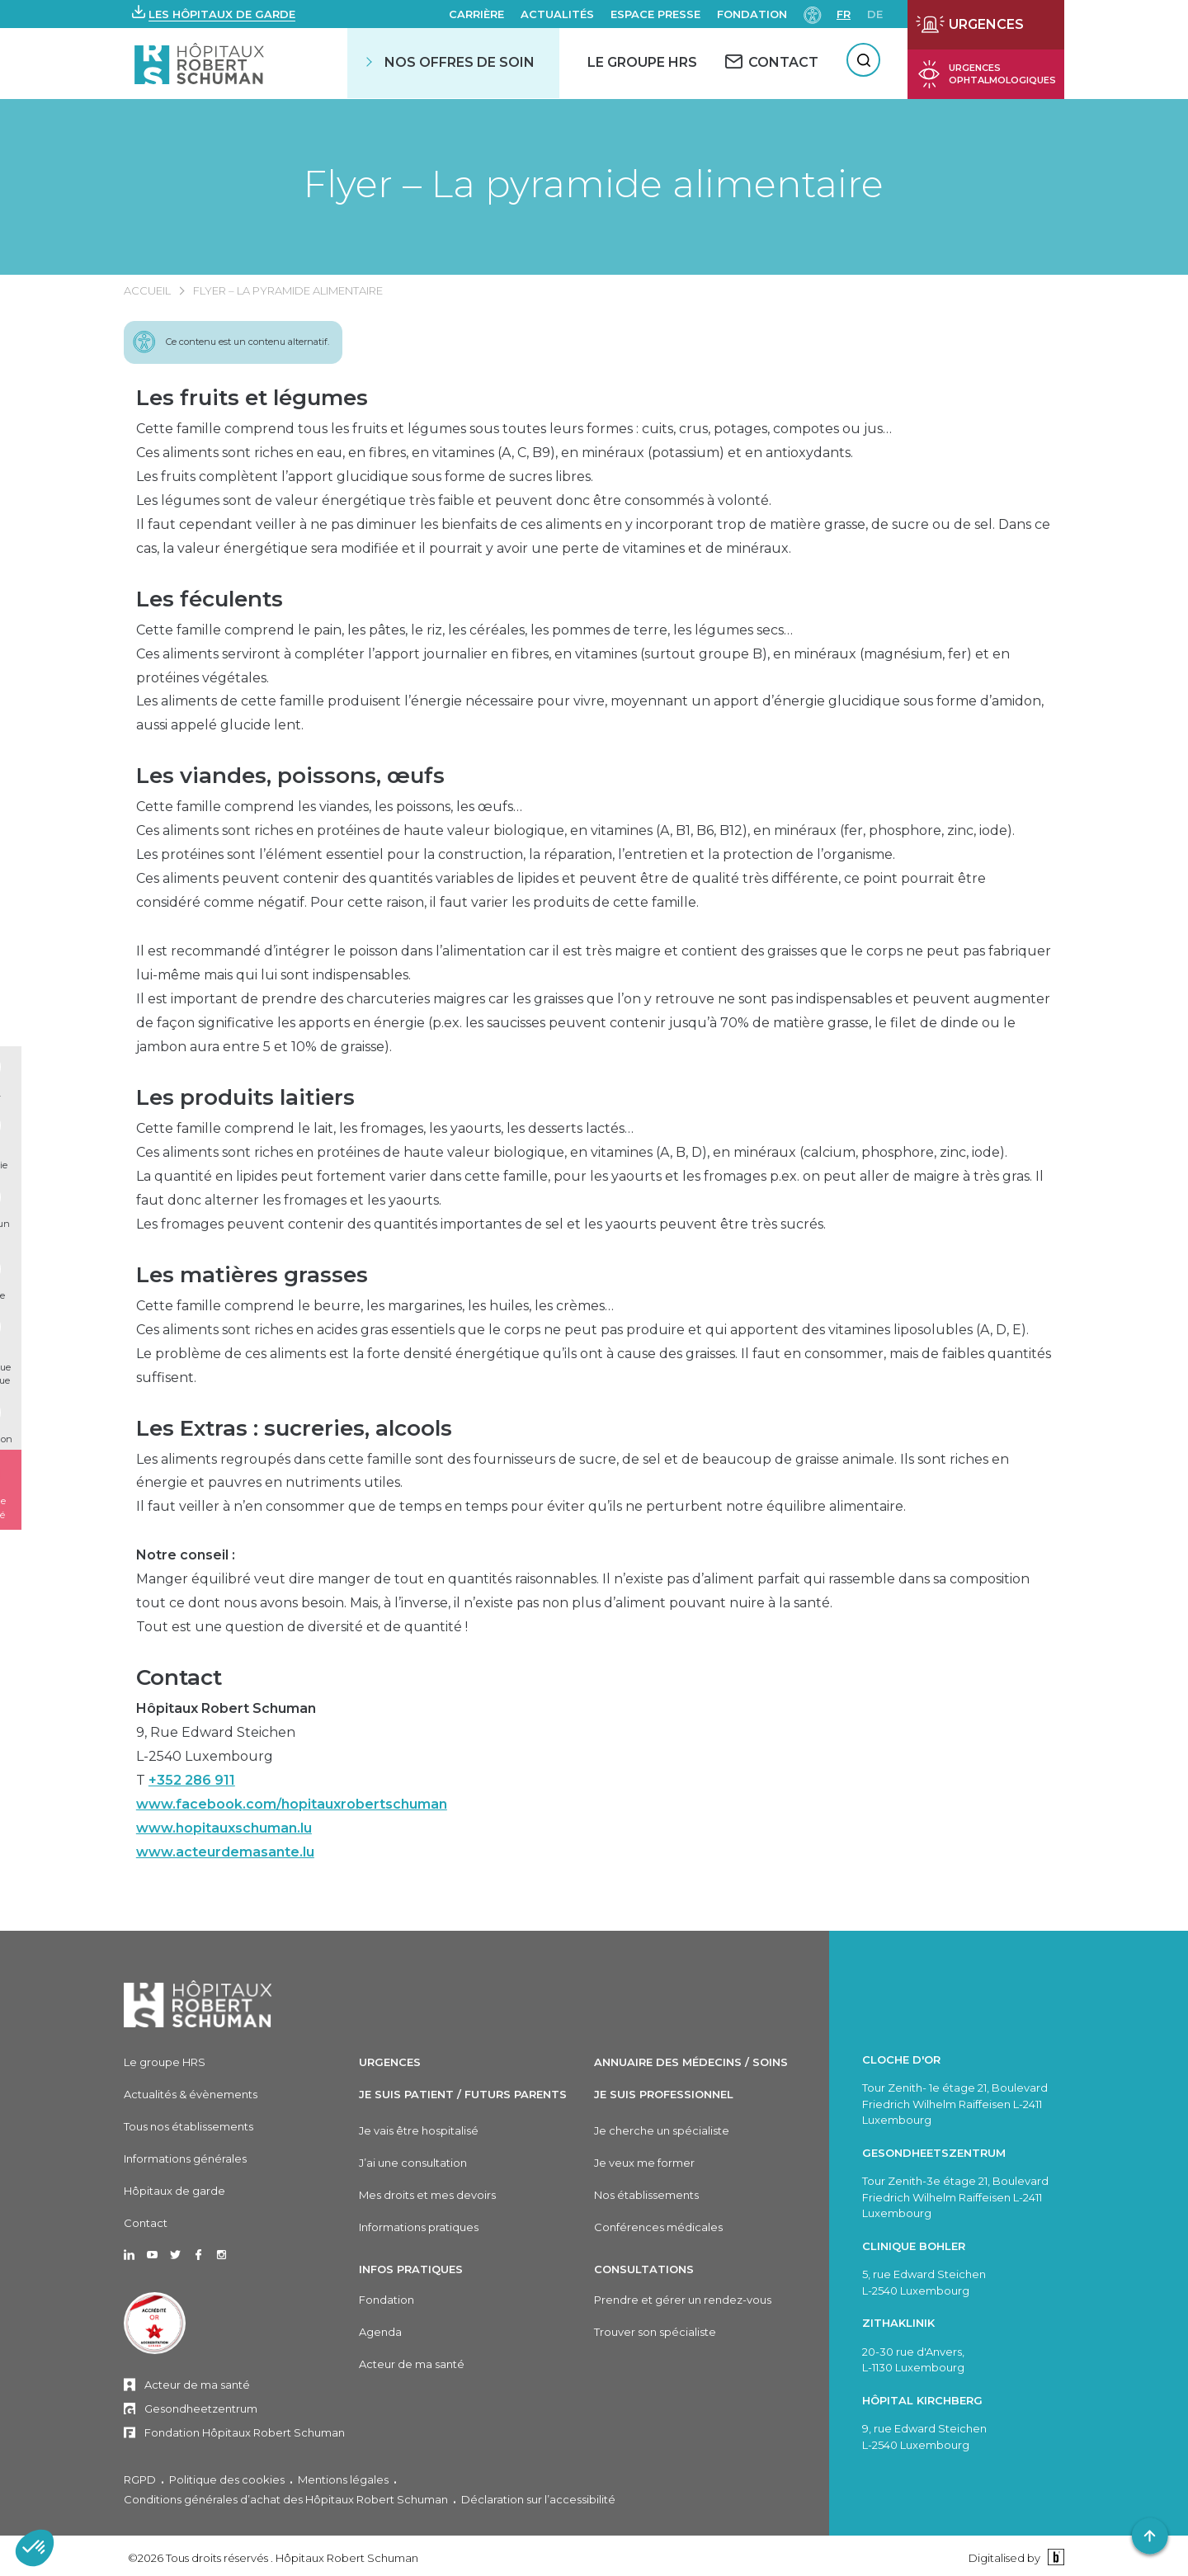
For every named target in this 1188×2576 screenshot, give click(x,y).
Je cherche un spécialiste (661, 2130)
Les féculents (209, 599)
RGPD (140, 2479)
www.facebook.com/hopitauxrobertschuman (291, 1804)
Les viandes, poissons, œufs (290, 775)
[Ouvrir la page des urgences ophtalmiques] (986, 74)
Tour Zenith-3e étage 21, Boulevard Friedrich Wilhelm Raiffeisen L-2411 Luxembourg (955, 2197)
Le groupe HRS (164, 2062)
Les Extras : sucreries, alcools (294, 1428)
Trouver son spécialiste (655, 2331)
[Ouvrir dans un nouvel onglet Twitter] (175, 2255)
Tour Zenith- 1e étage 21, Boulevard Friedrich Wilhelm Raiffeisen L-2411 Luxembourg (955, 2103)
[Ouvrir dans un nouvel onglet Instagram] (221, 2255)
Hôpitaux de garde (174, 2190)
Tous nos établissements (188, 2126)
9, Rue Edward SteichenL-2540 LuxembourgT (291, 1780)
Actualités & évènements (190, 2094)
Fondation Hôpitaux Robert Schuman (244, 2432)
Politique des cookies (227, 2479)
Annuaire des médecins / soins (691, 2062)
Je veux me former (644, 2162)
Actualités (557, 14)
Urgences (390, 2062)
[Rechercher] (863, 60)
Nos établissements (646, 2194)
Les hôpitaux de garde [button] (221, 14)
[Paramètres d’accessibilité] (813, 13)
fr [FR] (844, 14)
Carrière (476, 14)
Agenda (380, 2331)
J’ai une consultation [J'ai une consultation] (413, 2162)
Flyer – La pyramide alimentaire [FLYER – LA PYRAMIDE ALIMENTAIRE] (288, 290)
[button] (214, 14)
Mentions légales (343, 2479)
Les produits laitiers (245, 1097)
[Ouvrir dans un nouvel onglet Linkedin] (129, 2255)
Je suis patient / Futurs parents (463, 2094)
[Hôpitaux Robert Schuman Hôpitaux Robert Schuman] (201, 63)
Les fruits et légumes (252, 398)
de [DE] (875, 14)
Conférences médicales (658, 2227)
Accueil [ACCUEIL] (147, 290)
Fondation (752, 14)
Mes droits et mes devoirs (427, 2194)
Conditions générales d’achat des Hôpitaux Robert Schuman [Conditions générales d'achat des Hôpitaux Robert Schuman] (286, 2499)
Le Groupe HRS (642, 62)
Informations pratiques (418, 2227)
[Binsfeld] (1054, 2557)
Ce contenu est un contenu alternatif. (247, 341)
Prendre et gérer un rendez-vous (682, 2299)
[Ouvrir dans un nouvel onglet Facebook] (198, 2255)
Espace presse (655, 14)
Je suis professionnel (663, 2094)
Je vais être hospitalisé (418, 2130)
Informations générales (185, 2158)
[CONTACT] (771, 62)
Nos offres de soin (459, 62)
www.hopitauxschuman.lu (224, 1828)
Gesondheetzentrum (200, 2408)
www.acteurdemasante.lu (225, 1852)
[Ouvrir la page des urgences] (986, 25)
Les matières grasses (252, 1275)
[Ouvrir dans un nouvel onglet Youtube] (152, 2255)
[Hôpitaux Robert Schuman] (198, 2003)
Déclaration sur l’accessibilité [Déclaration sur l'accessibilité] (538, 2499)
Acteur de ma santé (197, 2384)
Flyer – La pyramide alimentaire (594, 183)
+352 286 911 (191, 1780)
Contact (179, 1677)
